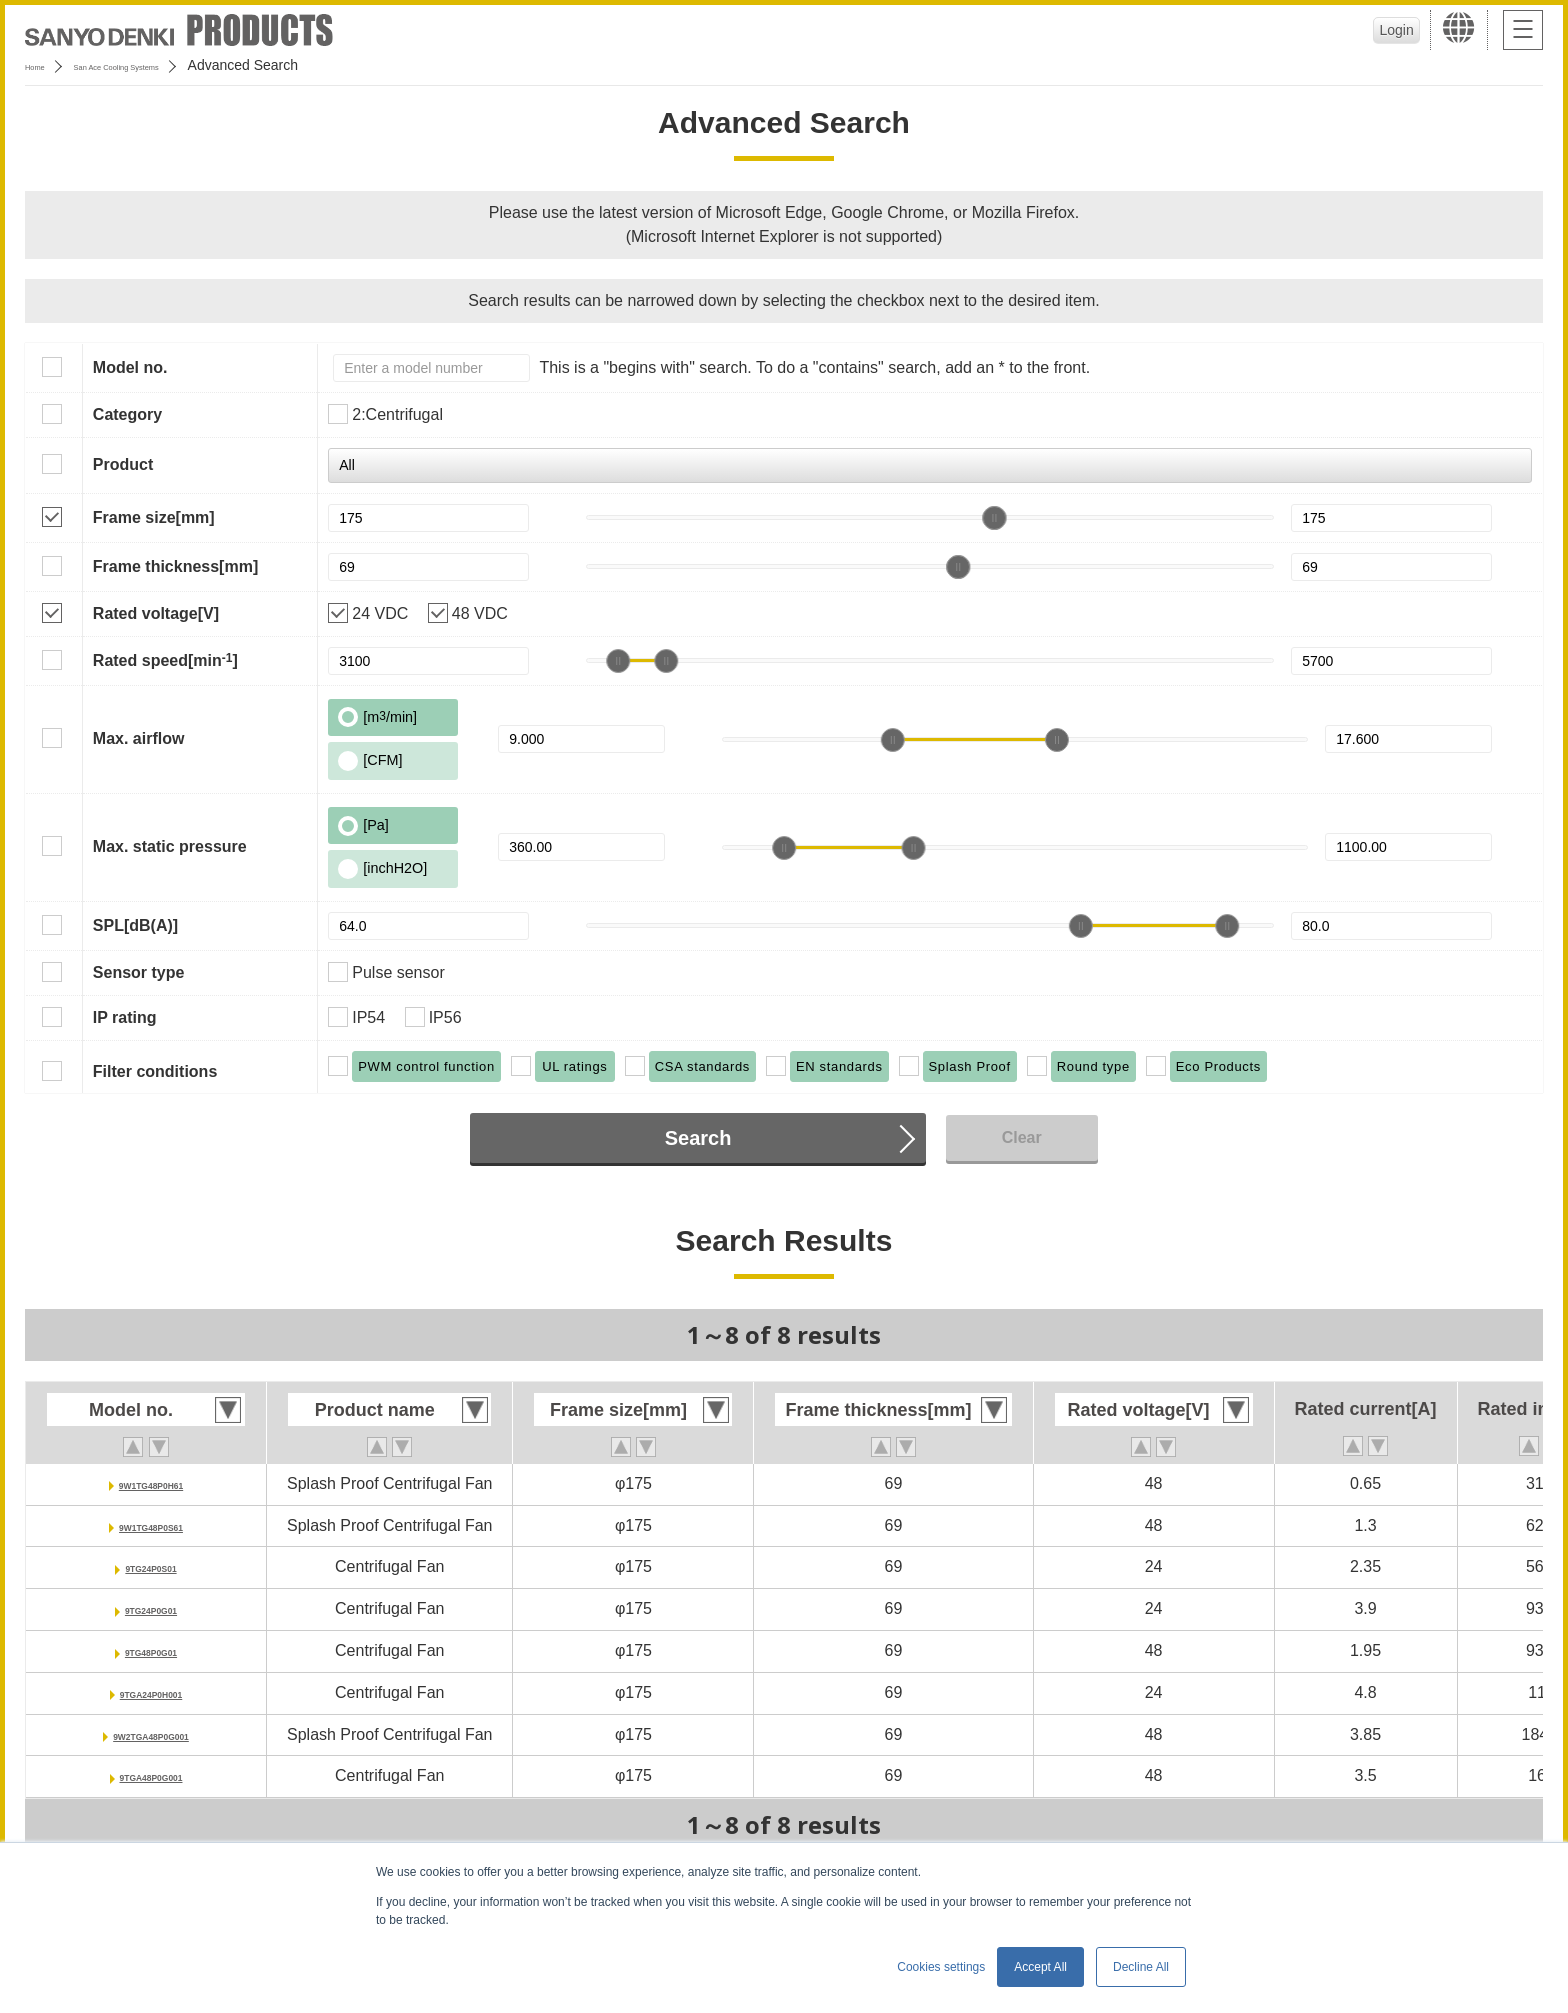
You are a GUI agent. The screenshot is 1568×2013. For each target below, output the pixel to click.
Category (127, 414)
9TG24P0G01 (151, 1608)
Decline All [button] (1141, 1967)
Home (43, 65)
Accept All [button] (1040, 1967)
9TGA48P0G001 (150, 1775)
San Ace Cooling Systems (171, 65)
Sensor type (139, 972)
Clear (1022, 1137)
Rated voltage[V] (156, 613)
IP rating (125, 1017)
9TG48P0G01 (151, 1650)
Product (123, 464)
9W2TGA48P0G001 (150, 1734)
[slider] (995, 518)
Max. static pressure (170, 846)
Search (698, 1138)
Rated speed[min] (165, 660)
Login (1389, 30)
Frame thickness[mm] (175, 566)
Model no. (130, 367)
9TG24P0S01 (151, 1566)
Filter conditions (155, 1071)
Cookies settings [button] (941, 1967)
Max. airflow (139, 738)
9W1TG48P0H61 (151, 1483)
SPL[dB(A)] (135, 925)
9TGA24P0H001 (151, 1692)
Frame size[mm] (154, 517)
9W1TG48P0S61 (151, 1525)
